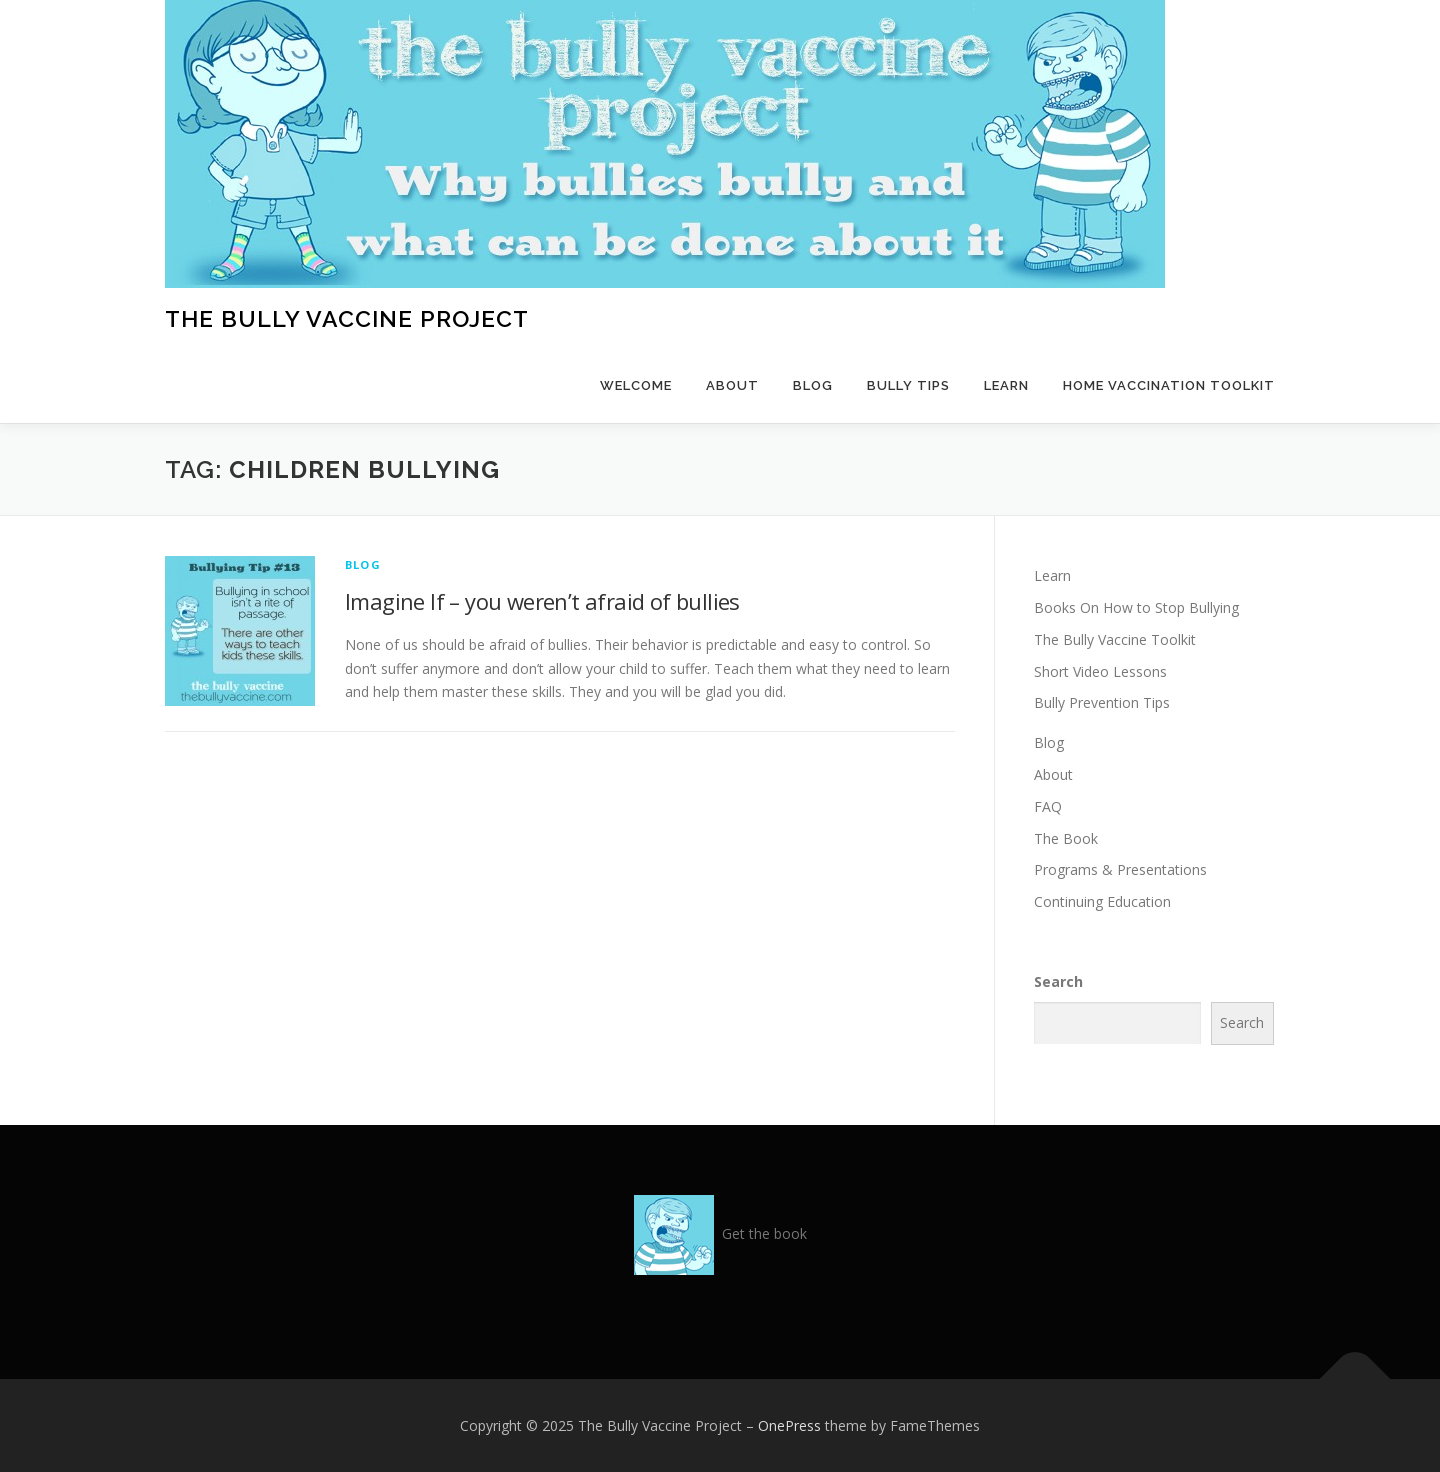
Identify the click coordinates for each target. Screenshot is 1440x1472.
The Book (1066, 838)
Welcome (636, 385)
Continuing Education (1102, 901)
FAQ (1048, 806)
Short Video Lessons (1100, 671)
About (732, 385)
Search (1058, 981)
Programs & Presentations (1120, 869)
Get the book (764, 1233)
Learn (1006, 385)
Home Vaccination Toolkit (1169, 385)
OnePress (789, 1425)
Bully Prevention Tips (1102, 702)
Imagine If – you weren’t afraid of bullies (542, 601)
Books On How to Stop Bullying (1136, 607)
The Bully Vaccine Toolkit (1115, 639)
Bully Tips (908, 385)
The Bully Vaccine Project (347, 318)
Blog (813, 385)
